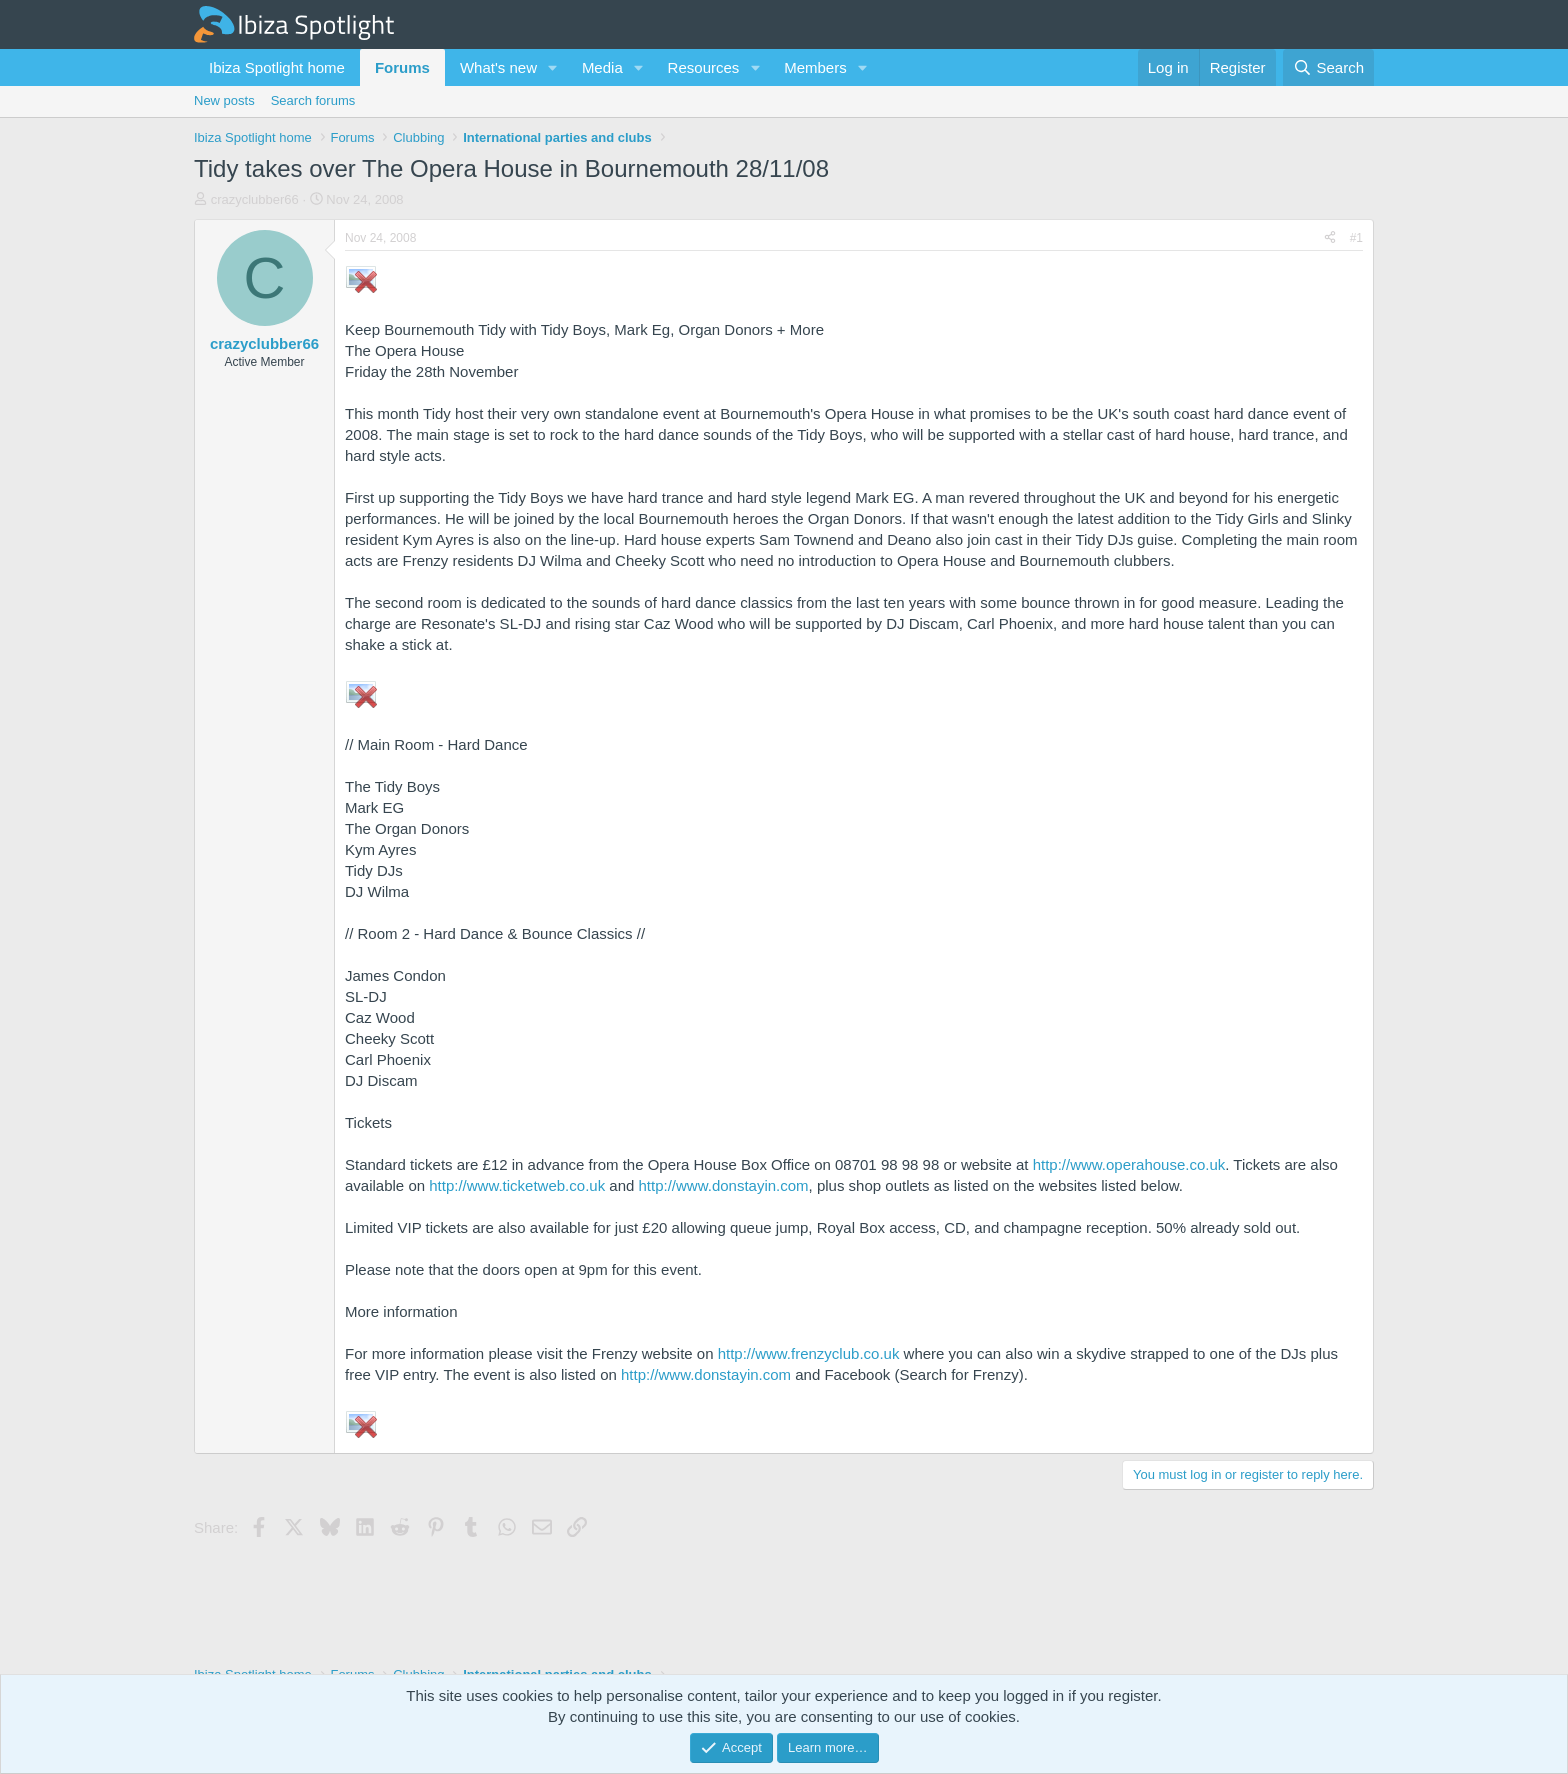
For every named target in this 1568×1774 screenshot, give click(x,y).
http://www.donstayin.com (724, 1185)
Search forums (313, 100)
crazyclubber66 (255, 199)
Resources (704, 67)
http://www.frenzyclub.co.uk (809, 1353)
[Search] (1328, 67)
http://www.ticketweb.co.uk (517, 1185)
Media (602, 67)
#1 (1356, 238)
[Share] (1330, 238)
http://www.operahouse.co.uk (1129, 1164)
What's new (498, 67)
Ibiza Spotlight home (277, 67)
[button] (553, 67)
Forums (402, 67)
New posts (224, 100)
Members (815, 67)
